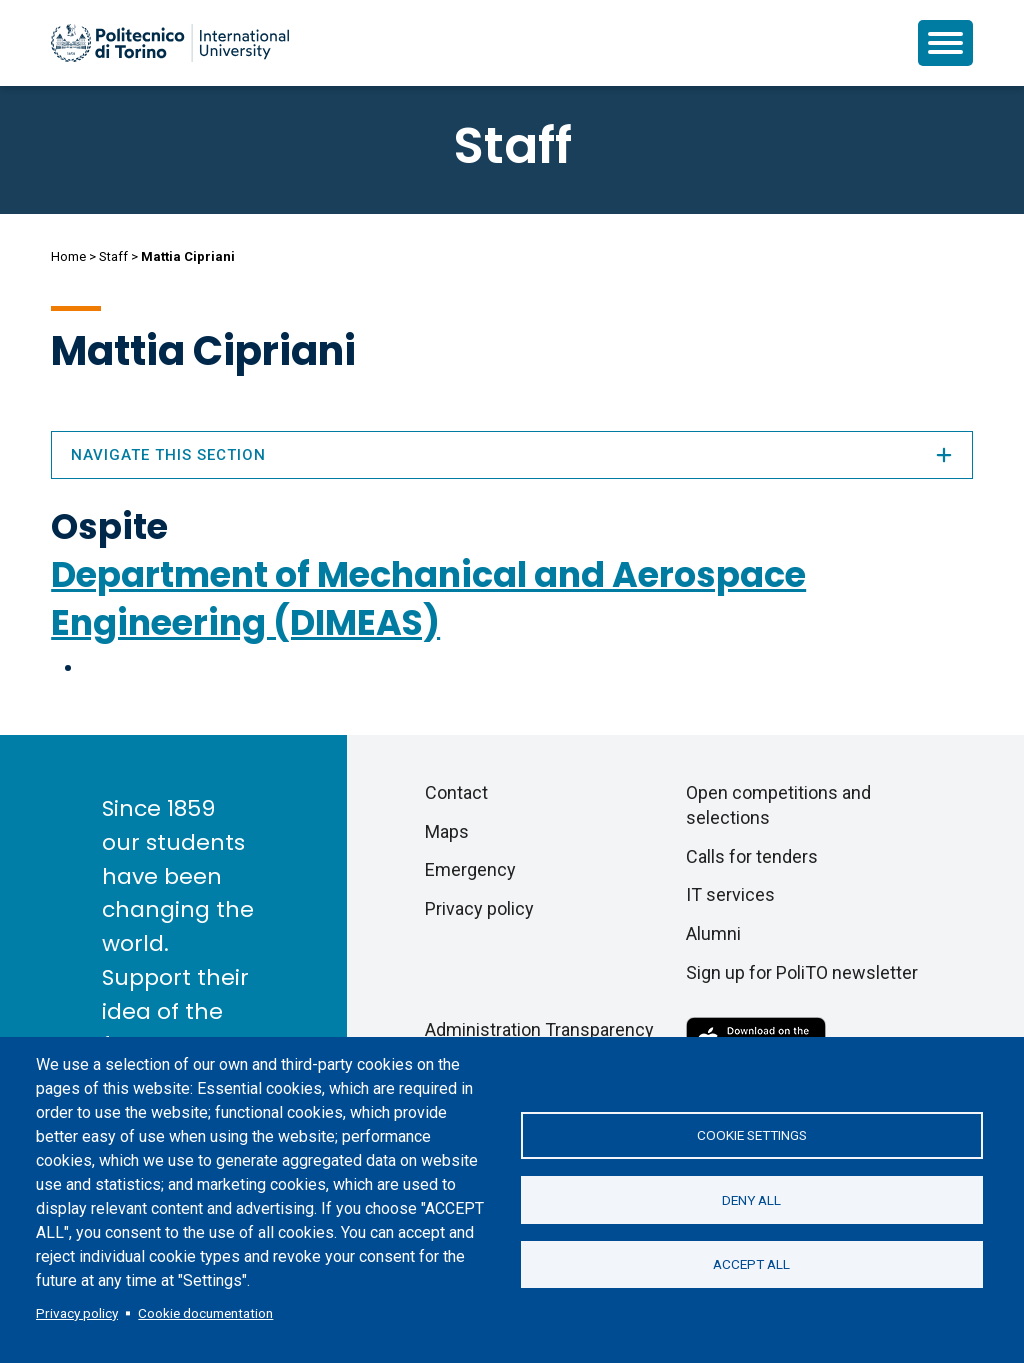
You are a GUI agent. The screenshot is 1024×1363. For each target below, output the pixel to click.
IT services (730, 894)
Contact (456, 792)
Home (68, 256)
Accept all (751, 1265)
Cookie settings (752, 1135)
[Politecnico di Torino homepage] (170, 43)
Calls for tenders (752, 856)
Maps (447, 831)
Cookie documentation (205, 1313)
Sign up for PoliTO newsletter (802, 972)
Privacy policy (77, 1313)
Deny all (751, 1200)
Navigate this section (512, 455)
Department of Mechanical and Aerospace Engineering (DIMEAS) (428, 598)
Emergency (470, 869)
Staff (113, 256)
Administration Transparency (539, 1029)
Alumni (713, 933)
